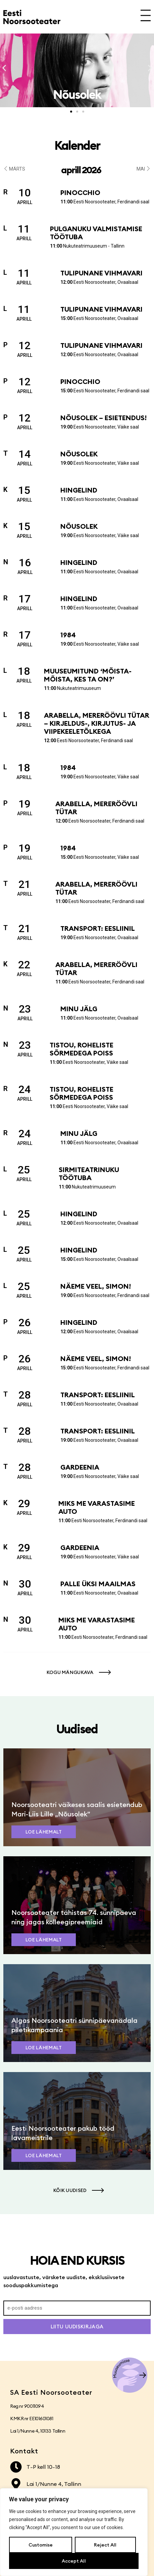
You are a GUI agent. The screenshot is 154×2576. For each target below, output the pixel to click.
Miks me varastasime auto (96, 1507)
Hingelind (78, 490)
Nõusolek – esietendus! (103, 417)
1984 (68, 635)
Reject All (105, 2545)
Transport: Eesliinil (97, 928)
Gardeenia (79, 1467)
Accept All (74, 2561)
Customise (41, 2545)
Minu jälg (78, 1009)
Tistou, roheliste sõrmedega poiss (81, 1049)
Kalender (77, 145)
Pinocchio (80, 192)
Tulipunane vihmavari (101, 273)
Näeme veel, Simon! (95, 1286)
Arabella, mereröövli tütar (96, 807)
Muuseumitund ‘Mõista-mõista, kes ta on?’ (88, 675)
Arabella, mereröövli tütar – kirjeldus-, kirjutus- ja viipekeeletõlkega (96, 723)
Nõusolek (79, 454)
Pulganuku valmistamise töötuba (96, 232)
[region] (74, 2532)
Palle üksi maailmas (98, 1584)
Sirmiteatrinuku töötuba (89, 1173)
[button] (4, 68)
